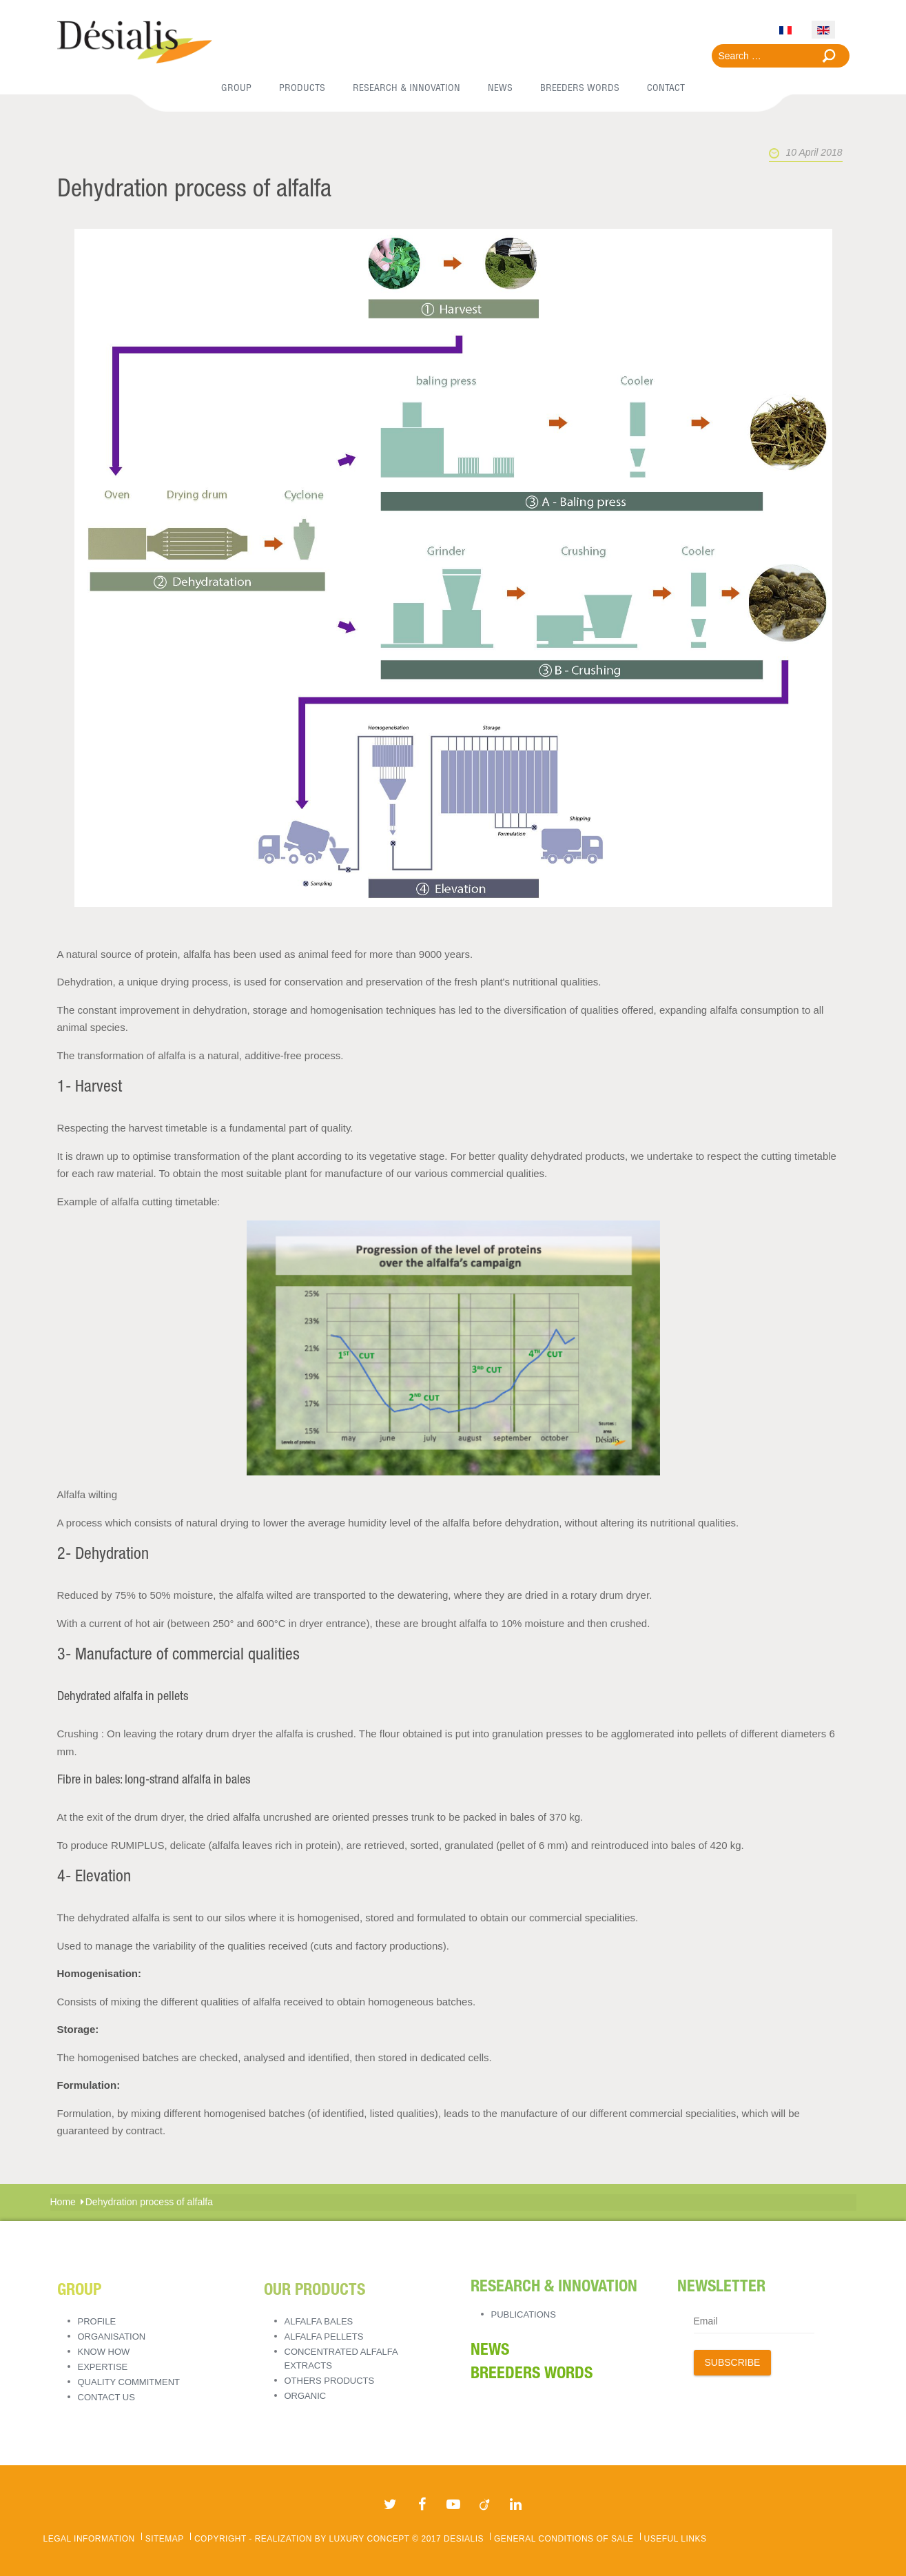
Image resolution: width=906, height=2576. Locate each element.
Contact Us (106, 2397)
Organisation (112, 2336)
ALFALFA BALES (319, 2321)
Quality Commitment (129, 2382)
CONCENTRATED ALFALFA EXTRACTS (341, 2359)
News (490, 2351)
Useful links (675, 2539)
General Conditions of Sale (564, 2539)
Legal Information (89, 2539)
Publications (523, 2314)
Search (829, 56)
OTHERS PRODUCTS (330, 2380)
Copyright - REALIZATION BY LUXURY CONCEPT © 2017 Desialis (339, 2539)
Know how (104, 2352)
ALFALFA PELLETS (324, 2336)
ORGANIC (306, 2396)
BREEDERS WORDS (532, 2375)
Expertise (103, 2367)
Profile (97, 2321)
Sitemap (164, 2539)
